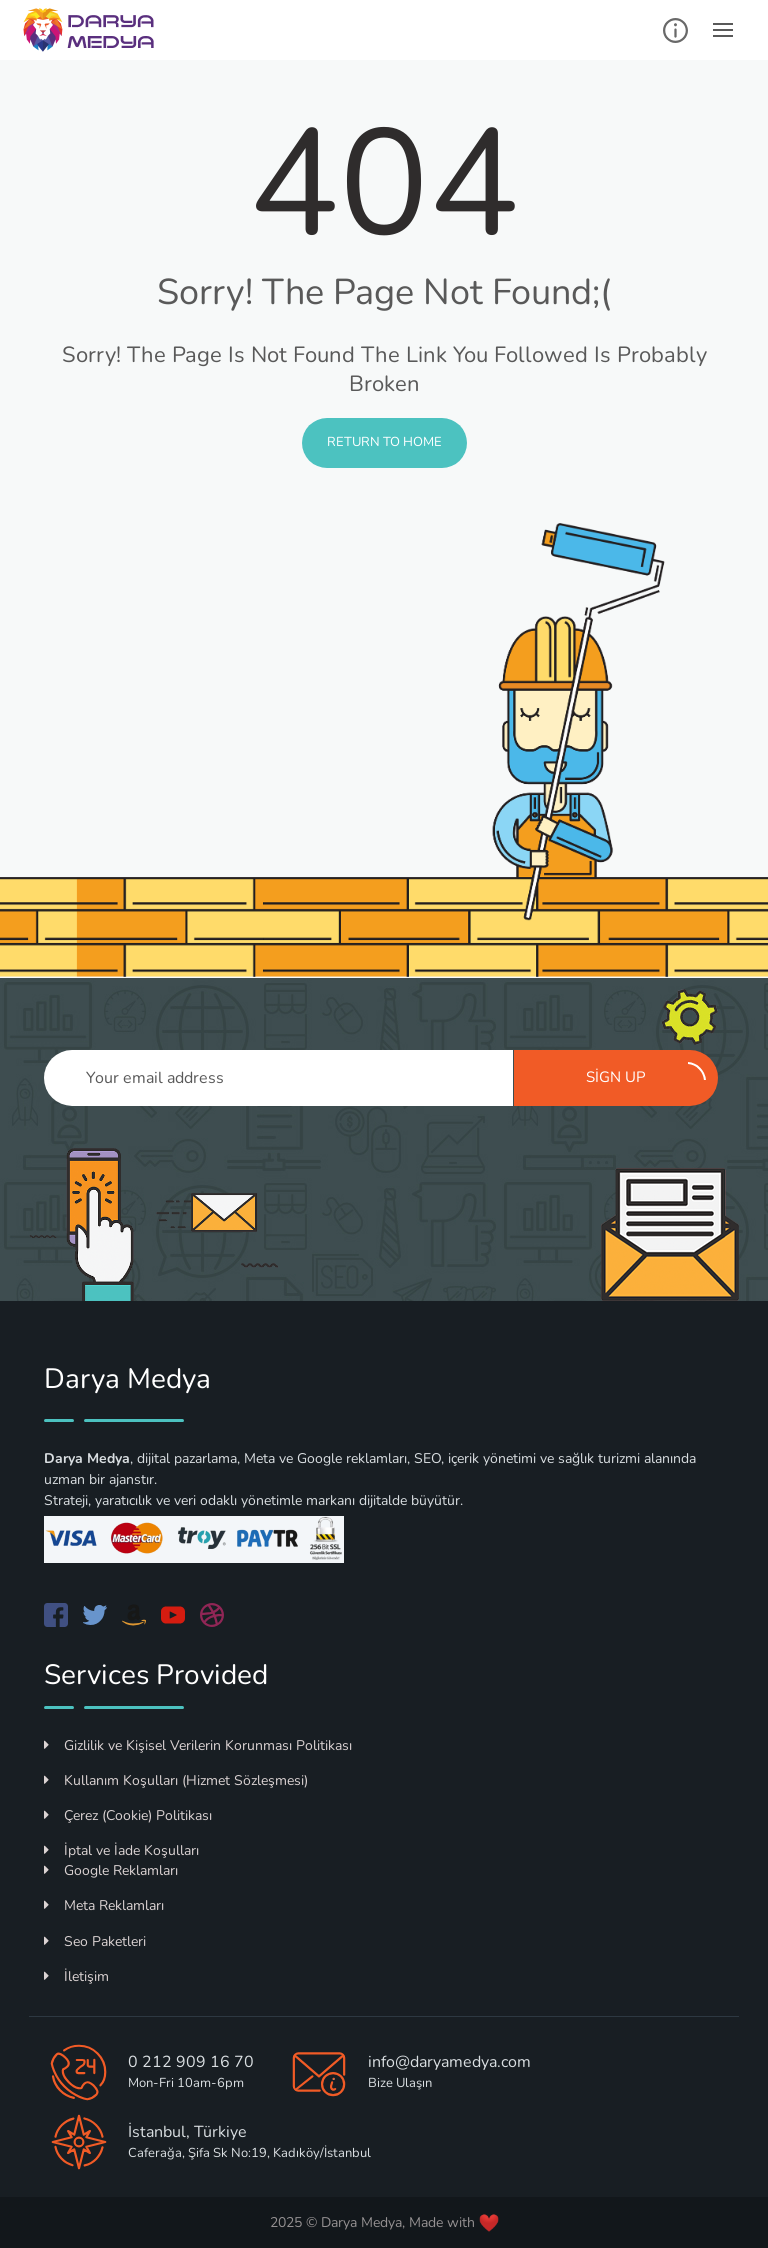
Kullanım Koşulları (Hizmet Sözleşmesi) (176, 1780)
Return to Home (384, 442)
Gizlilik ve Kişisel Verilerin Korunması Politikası (198, 1745)
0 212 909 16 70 (191, 2062)
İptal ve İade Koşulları (121, 1850)
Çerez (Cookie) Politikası (128, 1815)
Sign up (646, 1075)
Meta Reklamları (104, 1905)
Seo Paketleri (95, 1941)
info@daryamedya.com (449, 2062)
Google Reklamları (111, 1870)
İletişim (76, 1976)
